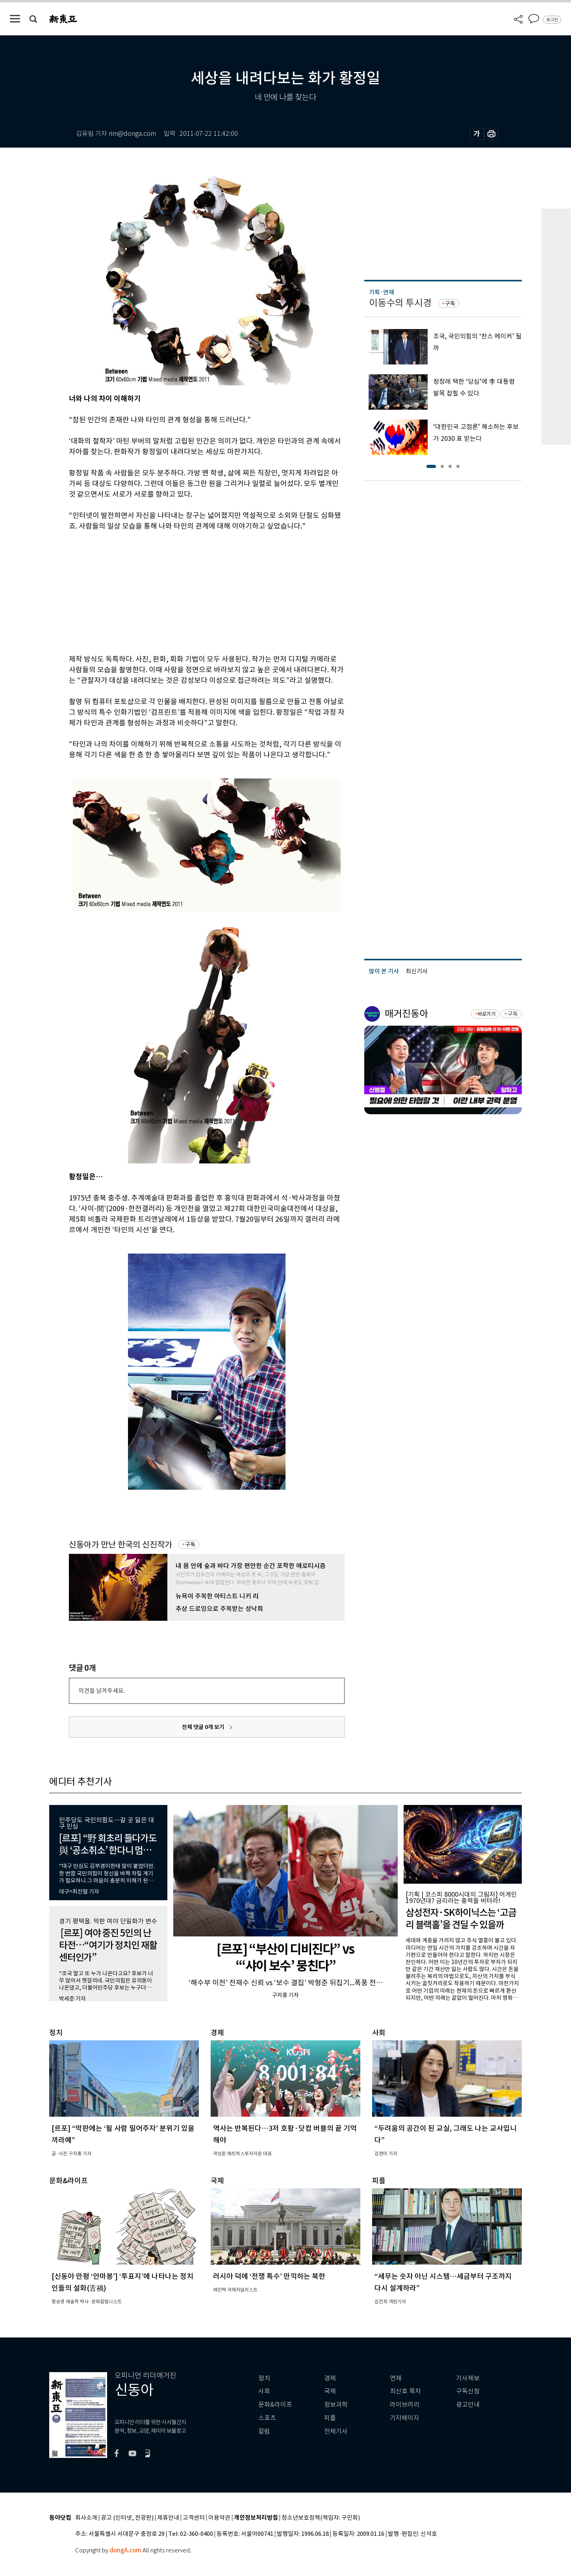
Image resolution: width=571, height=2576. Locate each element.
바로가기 (486, 1014)
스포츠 (267, 2418)
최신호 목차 (405, 2391)
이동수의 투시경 (400, 303)
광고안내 (468, 2404)
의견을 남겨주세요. (101, 1690)
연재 (396, 2378)
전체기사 (336, 2431)
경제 (330, 2378)
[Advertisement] (187, 591)
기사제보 (468, 2378)
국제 (330, 2391)
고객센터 (194, 2518)
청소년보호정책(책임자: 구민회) (321, 2518)
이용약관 (219, 2518)
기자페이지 (404, 2418)
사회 (264, 2391)
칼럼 (264, 2431)
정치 (264, 2378)
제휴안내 (168, 2518)
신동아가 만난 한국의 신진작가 (120, 1544)
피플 (330, 2418)
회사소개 (86, 2518)
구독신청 (468, 2391)
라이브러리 (404, 2404)
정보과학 (336, 2404)
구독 (190, 1544)
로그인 (552, 19)
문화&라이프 (275, 2404)
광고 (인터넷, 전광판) (127, 2518)
